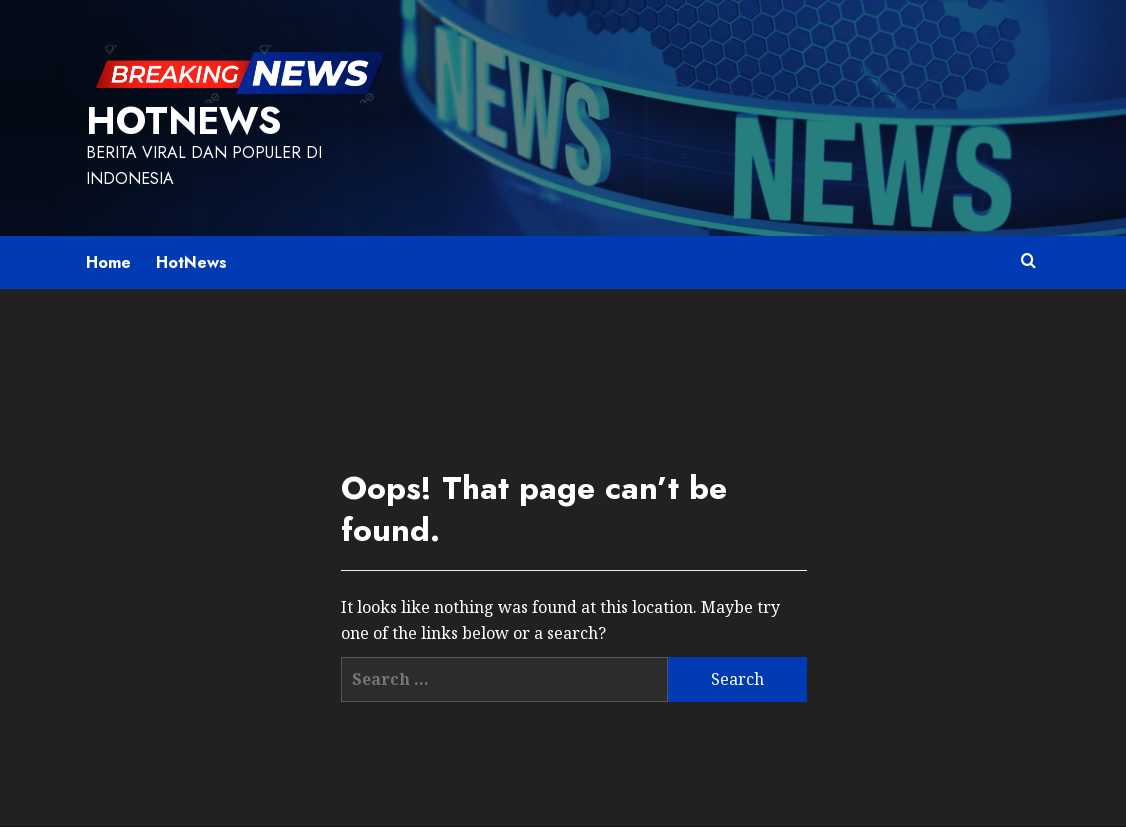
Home (108, 262)
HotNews (183, 121)
